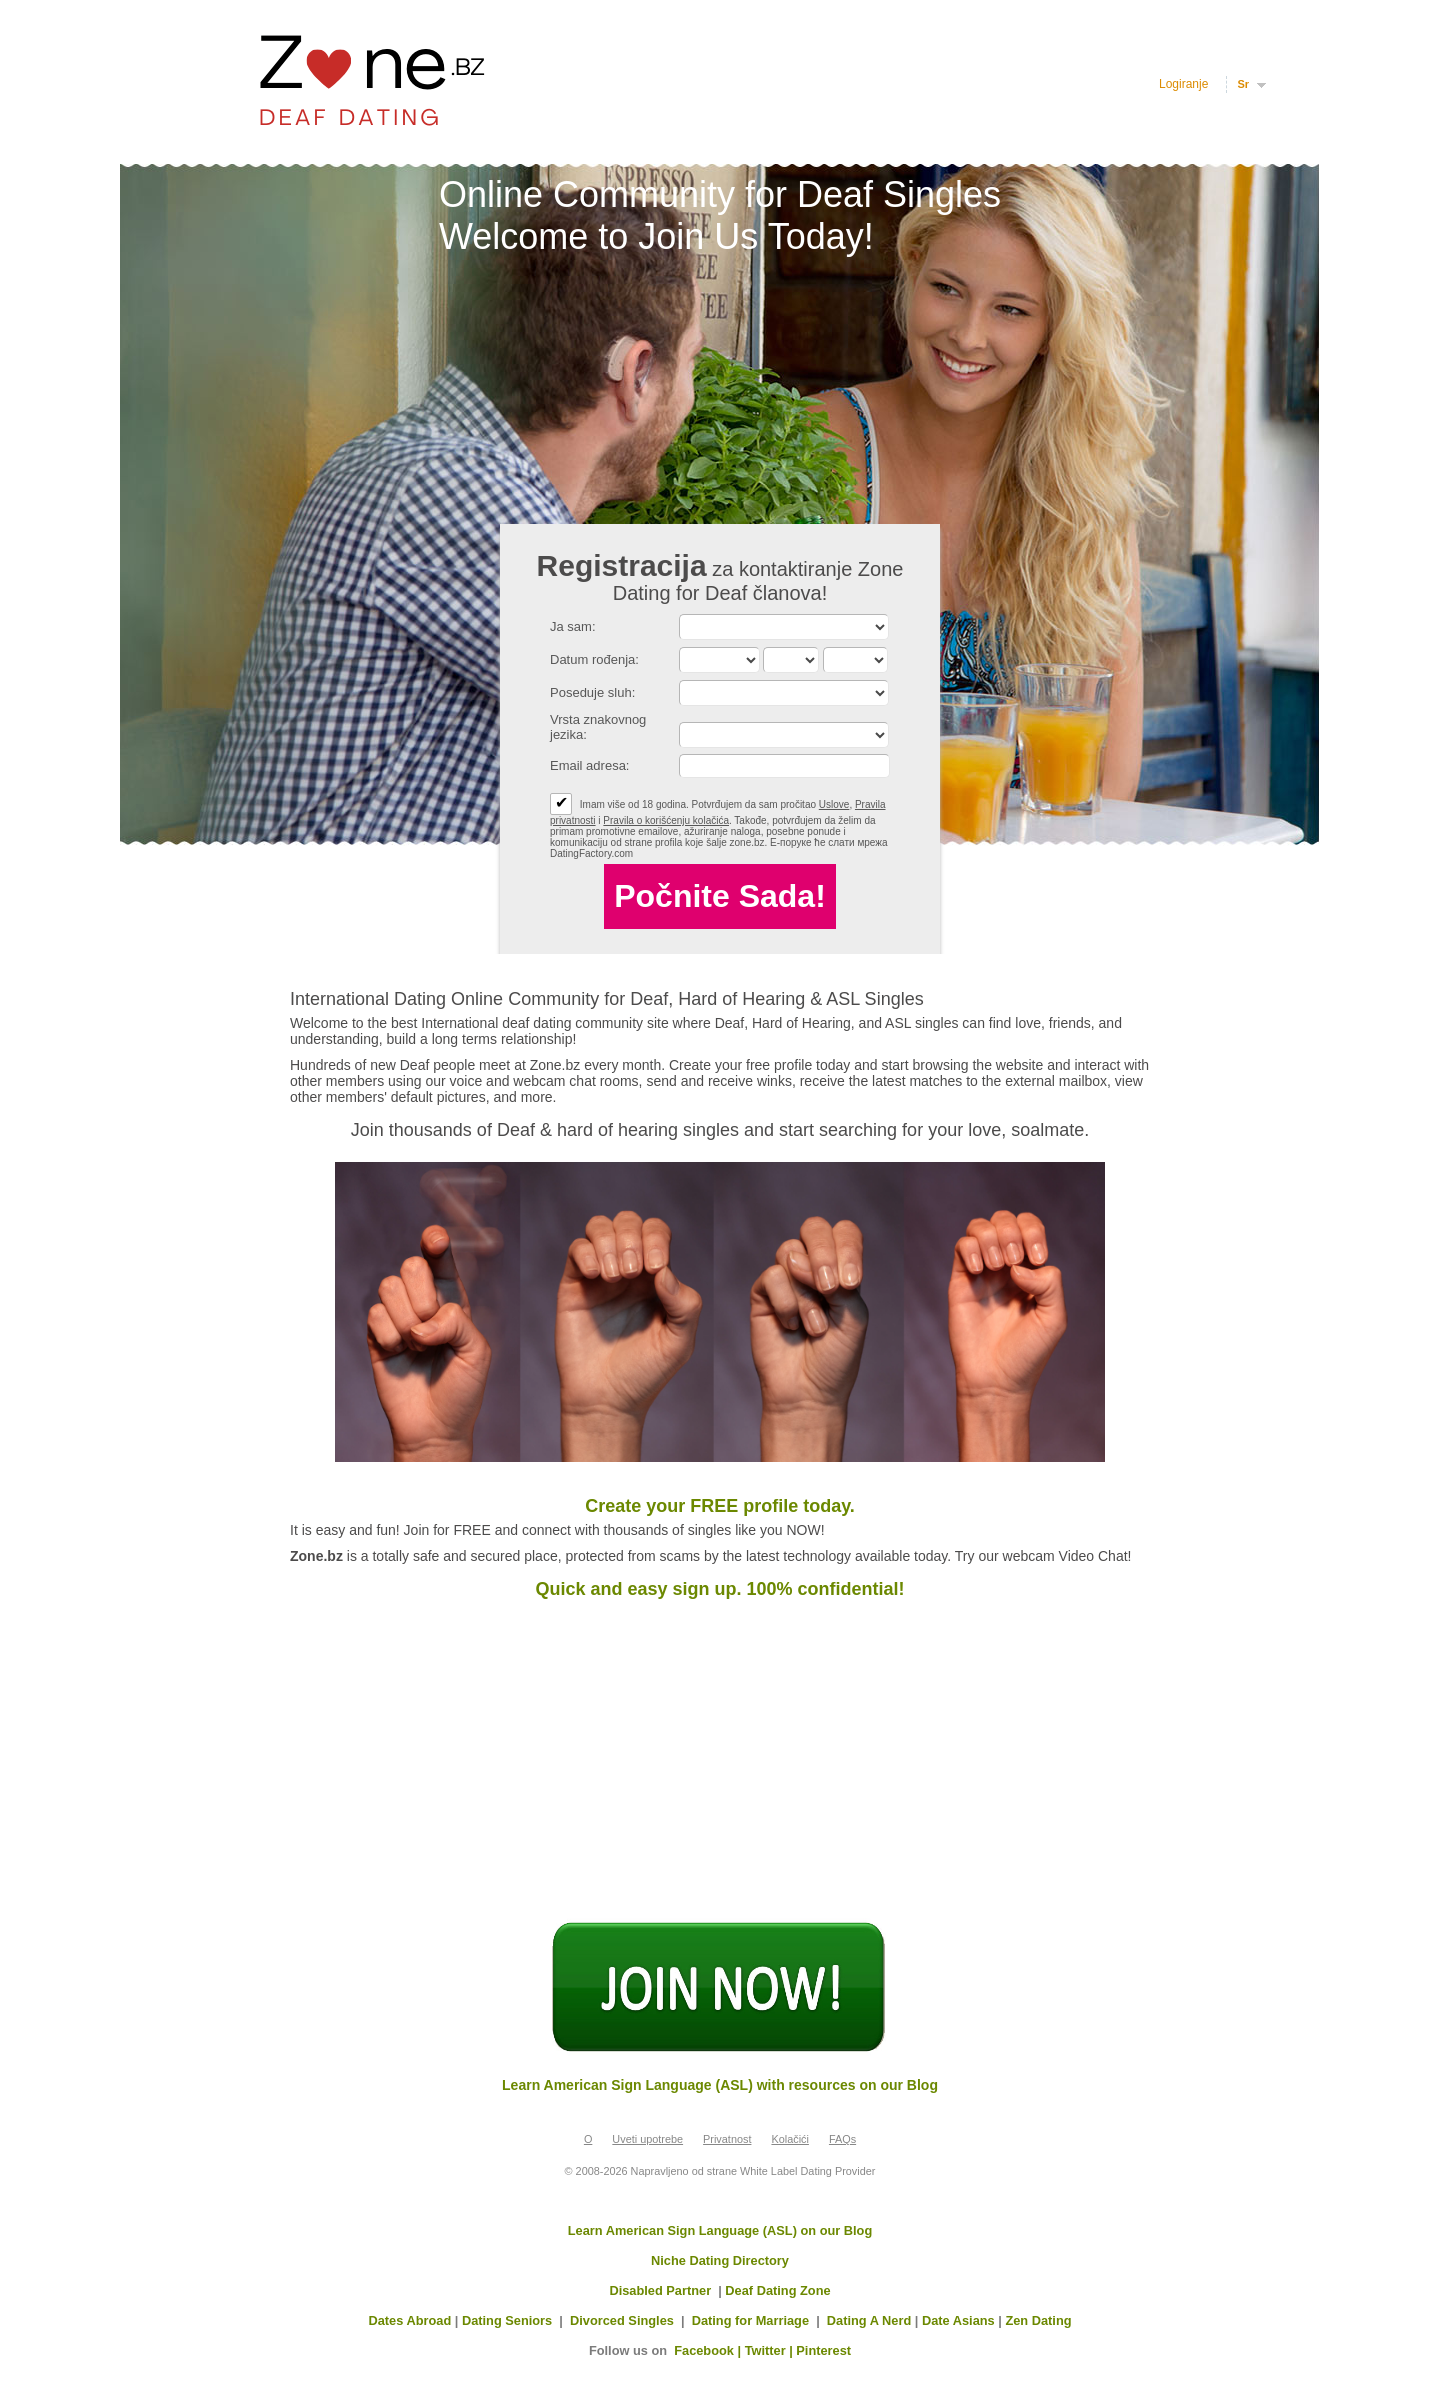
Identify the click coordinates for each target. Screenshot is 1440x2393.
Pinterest (823, 2350)
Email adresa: (589, 765)
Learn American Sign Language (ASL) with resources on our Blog (720, 2085)
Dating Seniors (507, 2320)
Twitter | (771, 2350)
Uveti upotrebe (647, 2139)
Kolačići (789, 2139)
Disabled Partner (660, 2290)
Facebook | (709, 2350)
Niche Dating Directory (720, 2260)
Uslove (834, 804)
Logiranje (1183, 84)
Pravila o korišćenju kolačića (666, 820)
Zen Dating (1038, 2320)
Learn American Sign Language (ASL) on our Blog (720, 2230)
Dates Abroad (409, 2320)
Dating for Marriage (750, 2320)
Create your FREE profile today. (720, 1506)
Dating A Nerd (869, 2320)
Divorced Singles (622, 2320)
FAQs (842, 2139)
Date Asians (958, 2320)
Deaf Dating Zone (777, 2290)
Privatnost (727, 2139)
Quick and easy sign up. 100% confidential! (719, 1589)
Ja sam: (573, 626)
